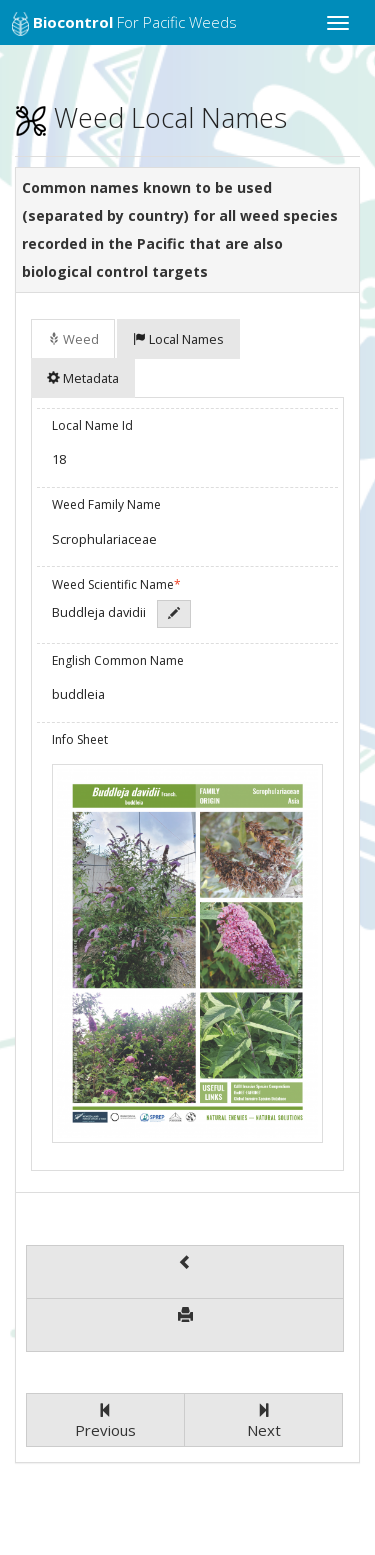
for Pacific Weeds (124, 24)
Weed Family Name (106, 504)
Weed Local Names (151, 117)
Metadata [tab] (83, 378)
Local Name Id (92, 425)
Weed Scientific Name (116, 584)
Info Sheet (80, 739)
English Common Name (118, 660)
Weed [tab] (73, 339)
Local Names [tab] (178, 339)
